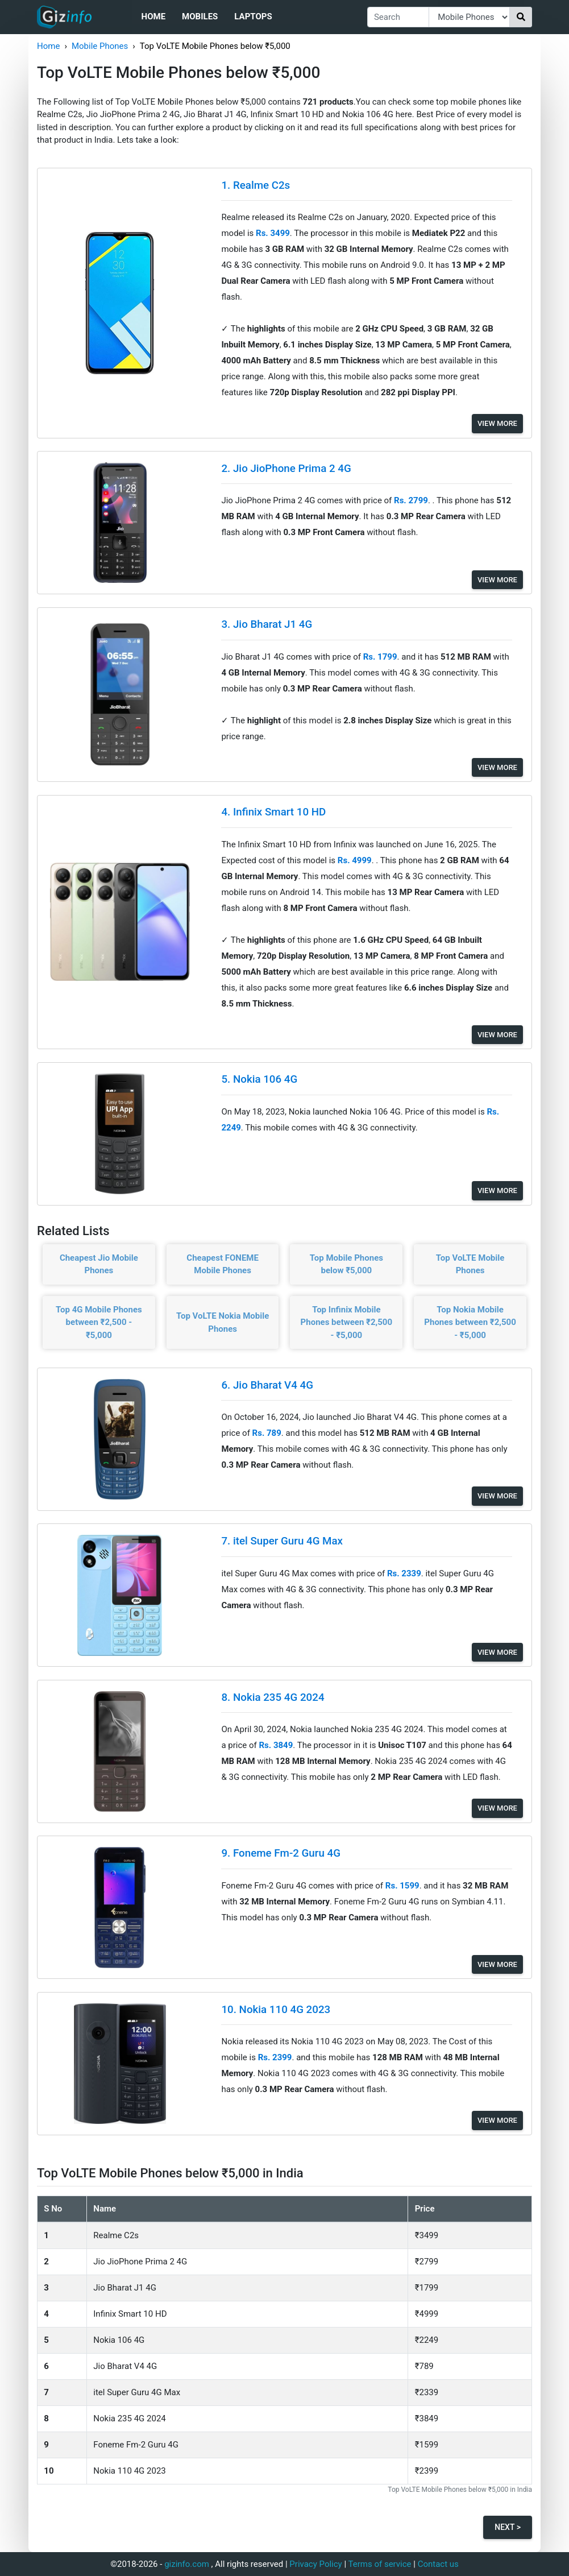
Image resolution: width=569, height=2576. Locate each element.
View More (497, 423)
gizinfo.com (186, 2564)
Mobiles (200, 16)
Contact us (438, 2564)
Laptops (253, 16)
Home (154, 16)
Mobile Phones (100, 46)
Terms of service (380, 2564)
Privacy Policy (315, 2564)
